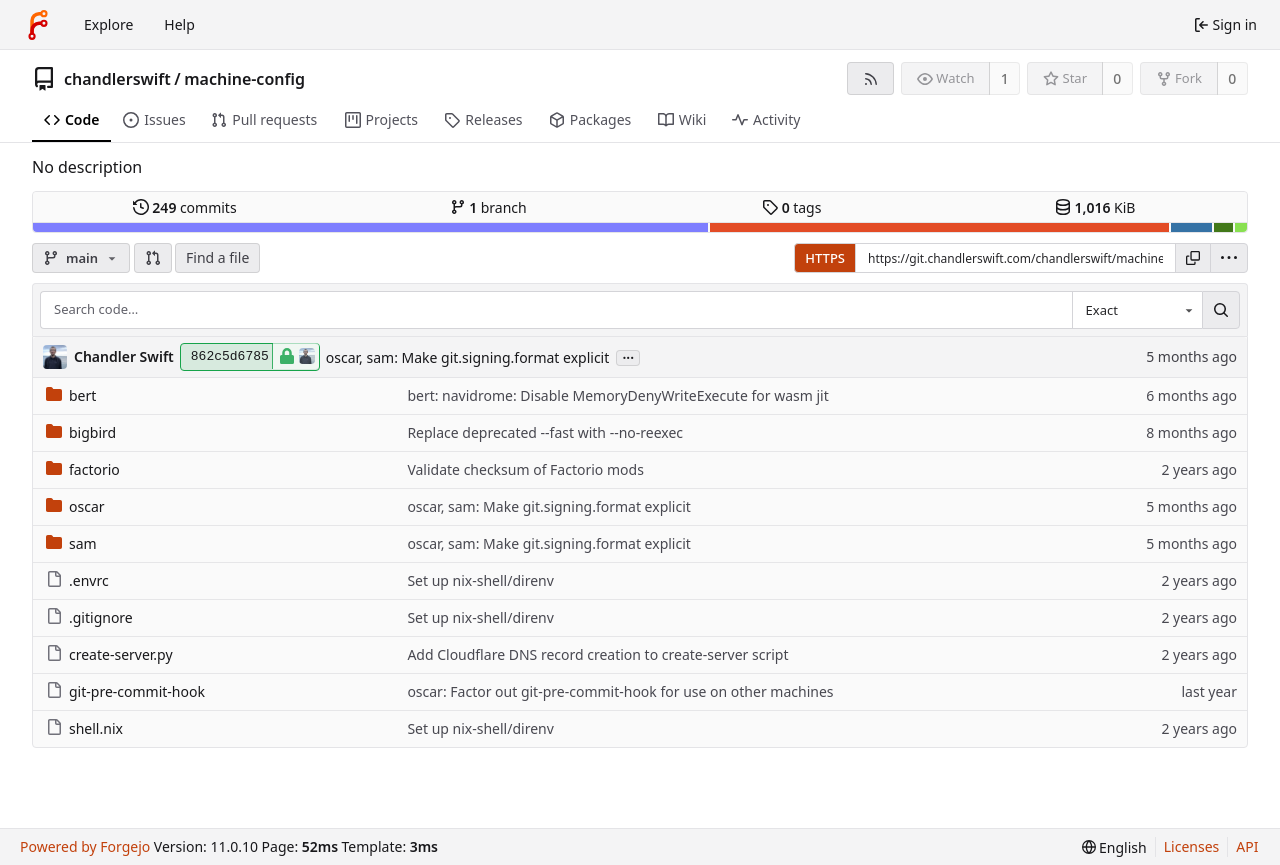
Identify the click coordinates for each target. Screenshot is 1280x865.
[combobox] (1137, 310)
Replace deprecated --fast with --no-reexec (545, 432)
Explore (108, 24)
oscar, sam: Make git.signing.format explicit (467, 357)
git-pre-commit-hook (125, 691)
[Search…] (1221, 310)
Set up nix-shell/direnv (480, 580)
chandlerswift (117, 79)
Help (179, 24)
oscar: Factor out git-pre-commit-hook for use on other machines (620, 691)
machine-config (244, 79)
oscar (75, 506)
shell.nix (84, 728)
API (1247, 846)
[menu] (1229, 258)
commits (185, 207)
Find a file (217, 257)
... (628, 356)
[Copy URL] (1193, 258)
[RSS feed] (870, 78)
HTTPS (825, 258)
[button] (153, 258)
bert (71, 395)
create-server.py (109, 654)
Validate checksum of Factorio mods (525, 469)
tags (791, 207)
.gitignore (89, 617)
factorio (83, 469)
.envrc (77, 580)
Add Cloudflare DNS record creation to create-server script (597, 654)
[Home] (38, 25)
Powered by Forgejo (85, 846)
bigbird (81, 432)
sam (71, 543)
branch (488, 207)
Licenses (1192, 846)
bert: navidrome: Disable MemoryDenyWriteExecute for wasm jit (617, 395)
